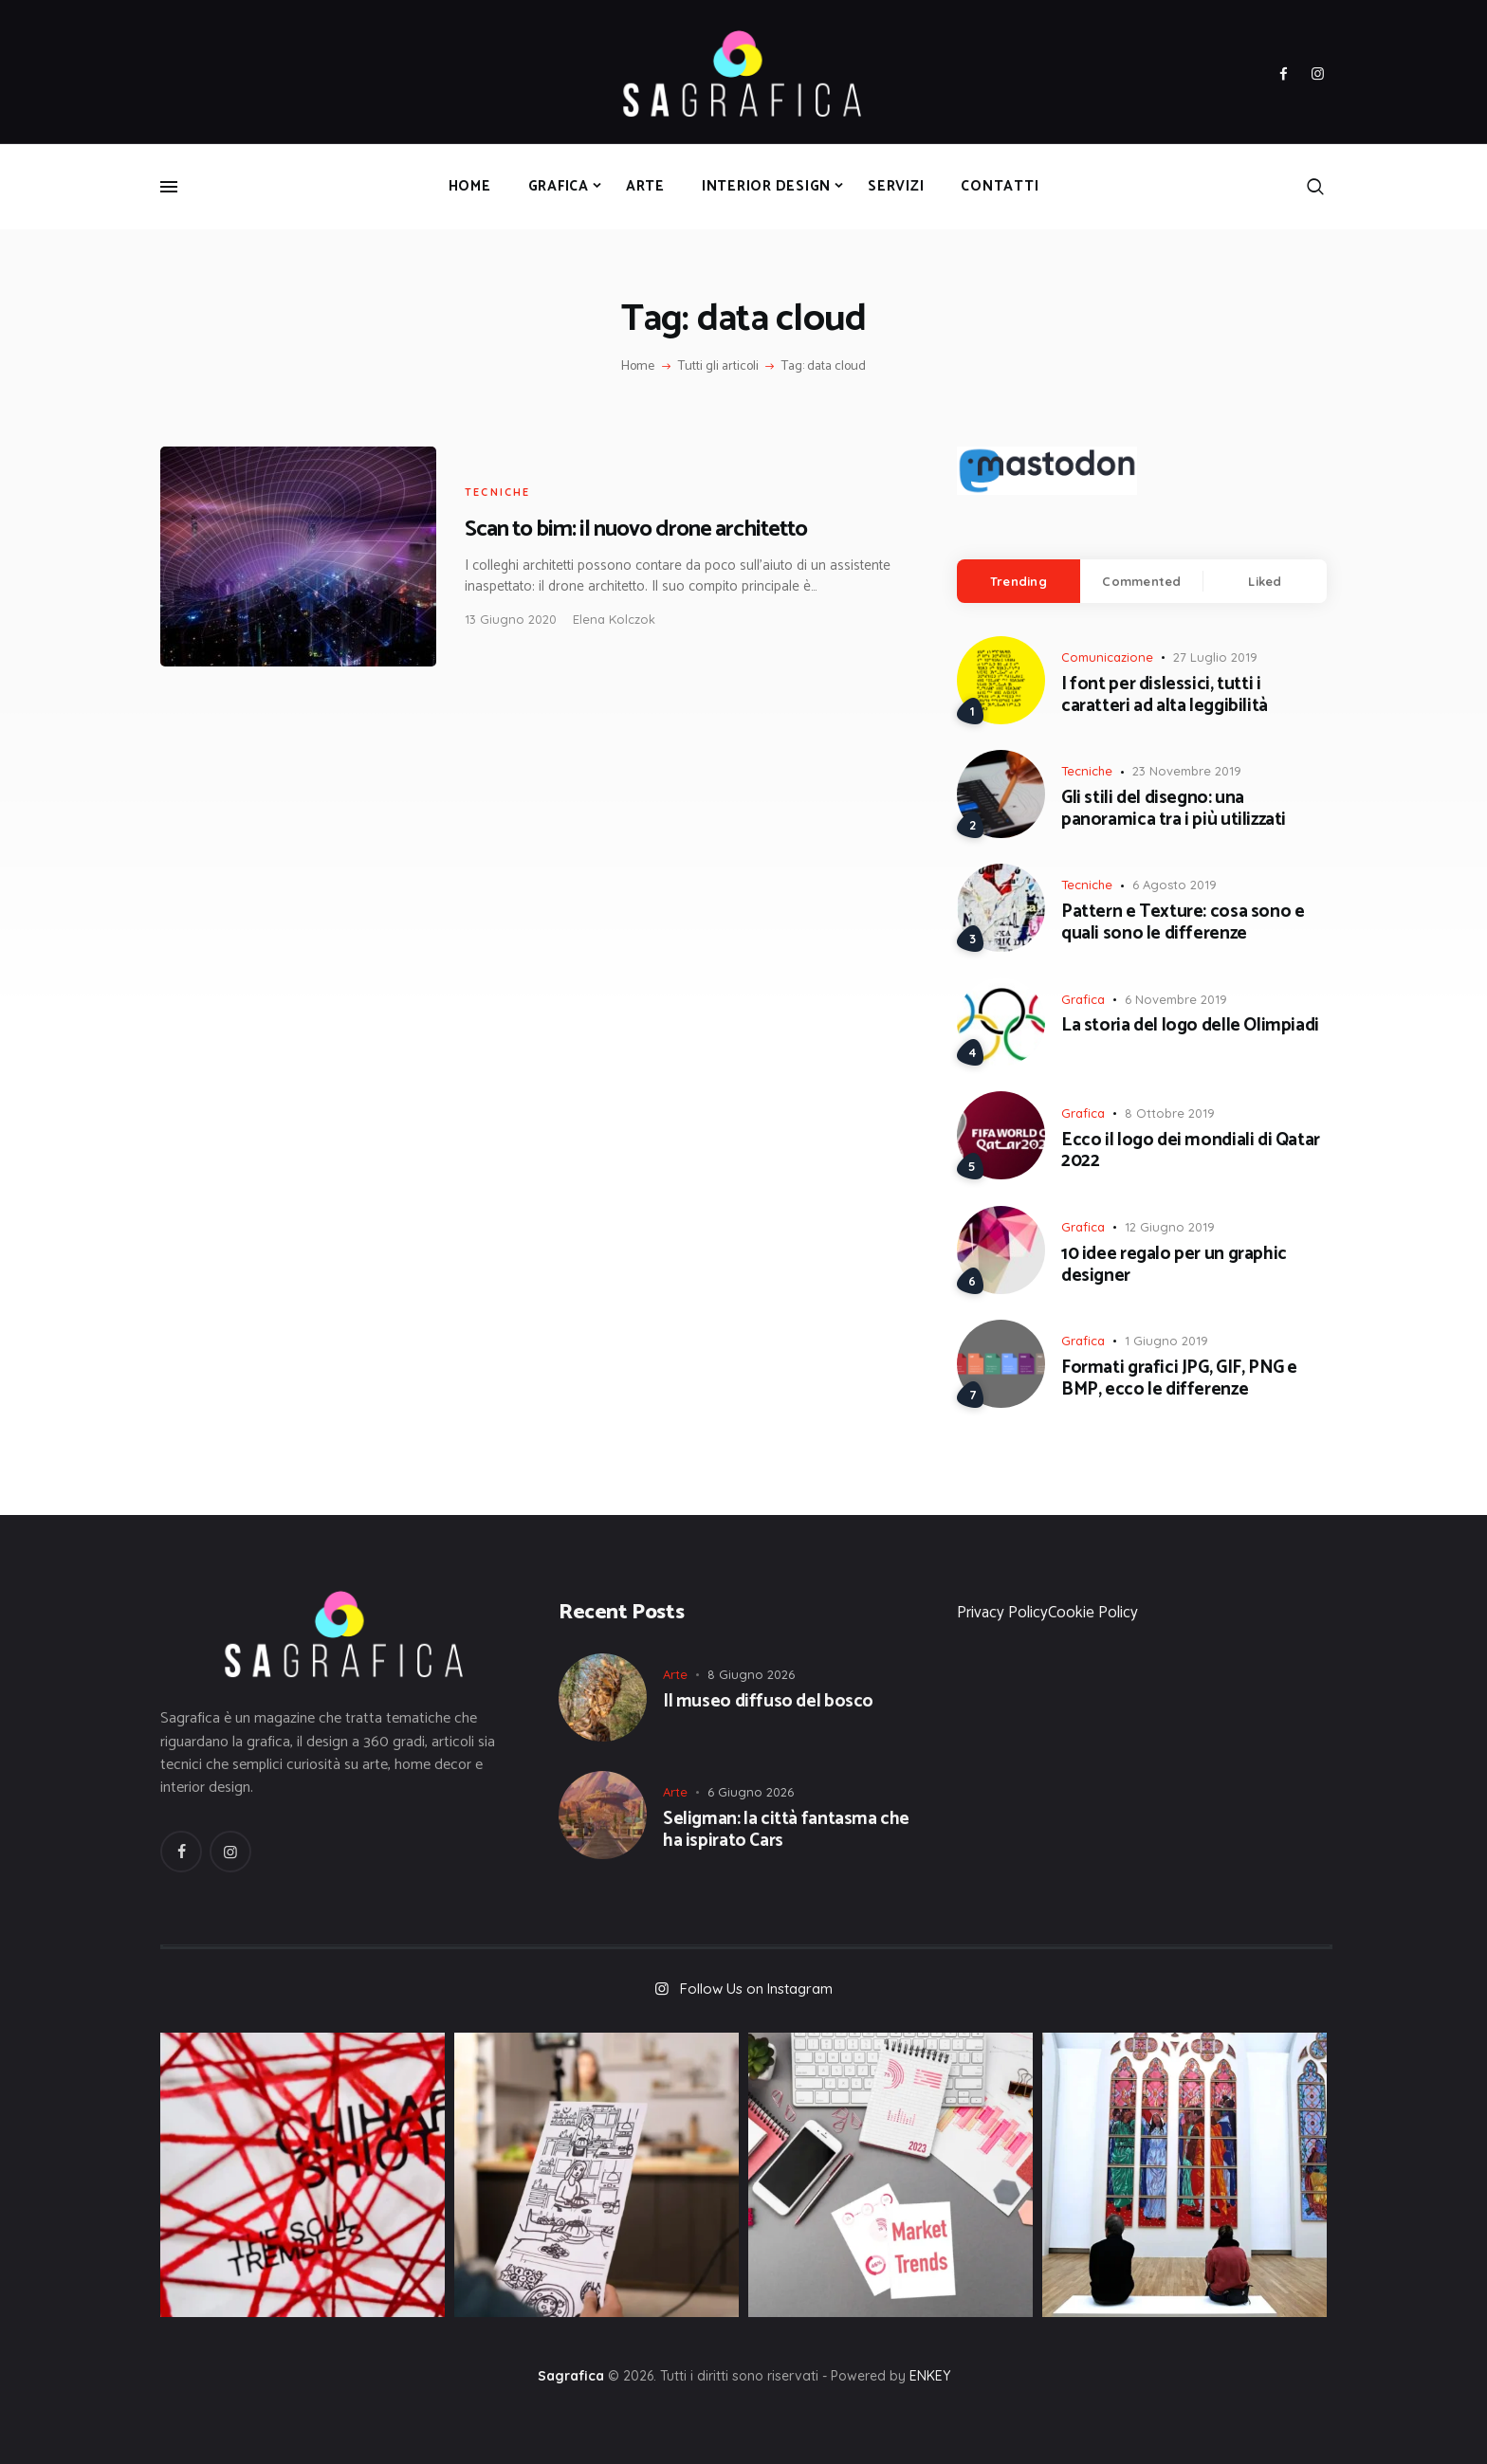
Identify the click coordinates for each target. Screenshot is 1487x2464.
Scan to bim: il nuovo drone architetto (636, 529)
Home (637, 366)
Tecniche (498, 492)
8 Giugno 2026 (751, 1674)
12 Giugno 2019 (1170, 1226)
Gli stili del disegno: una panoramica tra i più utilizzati (1173, 809)
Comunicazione (1107, 657)
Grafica (1083, 999)
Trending (1018, 581)
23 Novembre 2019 (1186, 770)
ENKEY (929, 2375)
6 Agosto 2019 (1174, 884)
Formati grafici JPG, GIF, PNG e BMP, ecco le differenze (1179, 1379)
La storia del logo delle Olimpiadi (1190, 1026)
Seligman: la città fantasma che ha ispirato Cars (786, 1831)
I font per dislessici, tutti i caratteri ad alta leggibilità (1164, 696)
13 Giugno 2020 (511, 619)
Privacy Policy (1002, 1612)
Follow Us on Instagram (756, 1989)
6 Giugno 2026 (750, 1791)
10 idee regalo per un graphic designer (1174, 1265)
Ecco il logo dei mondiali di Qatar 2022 (1190, 1152)
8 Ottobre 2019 (1170, 1113)
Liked (1264, 581)
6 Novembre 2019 (1176, 999)
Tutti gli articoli (718, 366)
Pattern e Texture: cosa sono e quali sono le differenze (1182, 923)
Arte (675, 1674)
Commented (1141, 581)
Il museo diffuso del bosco (768, 1702)
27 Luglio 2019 (1215, 657)
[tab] (1018, 581)
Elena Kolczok (614, 619)
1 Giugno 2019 (1166, 1340)
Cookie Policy (1093, 1612)
